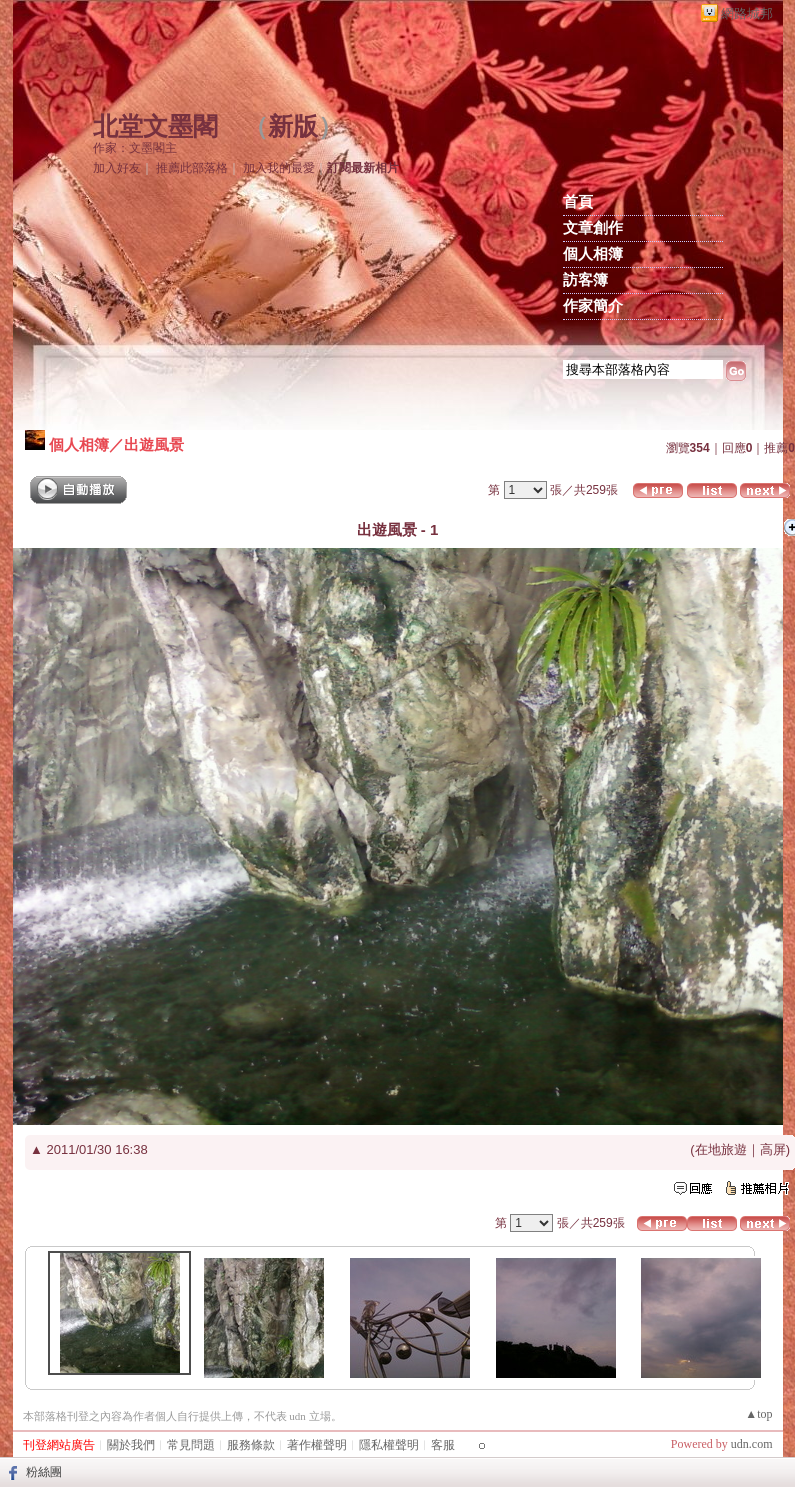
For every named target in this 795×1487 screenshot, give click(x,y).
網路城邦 (747, 13)
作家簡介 (593, 306)
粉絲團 (44, 1472)
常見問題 (191, 1445)
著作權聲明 (317, 1445)
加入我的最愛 (279, 168)
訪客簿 (585, 280)
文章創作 (593, 228)
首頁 (578, 202)
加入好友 (117, 168)
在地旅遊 (721, 1149)
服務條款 (251, 1445)
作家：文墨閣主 (135, 148)
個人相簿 (593, 254)
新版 (293, 126)
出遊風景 (154, 444)
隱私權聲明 (389, 1445)
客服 (443, 1445)
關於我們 (131, 1445)
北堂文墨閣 (155, 126)
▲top (758, 1414)
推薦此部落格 (192, 168)
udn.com (752, 1444)
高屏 (773, 1149)
